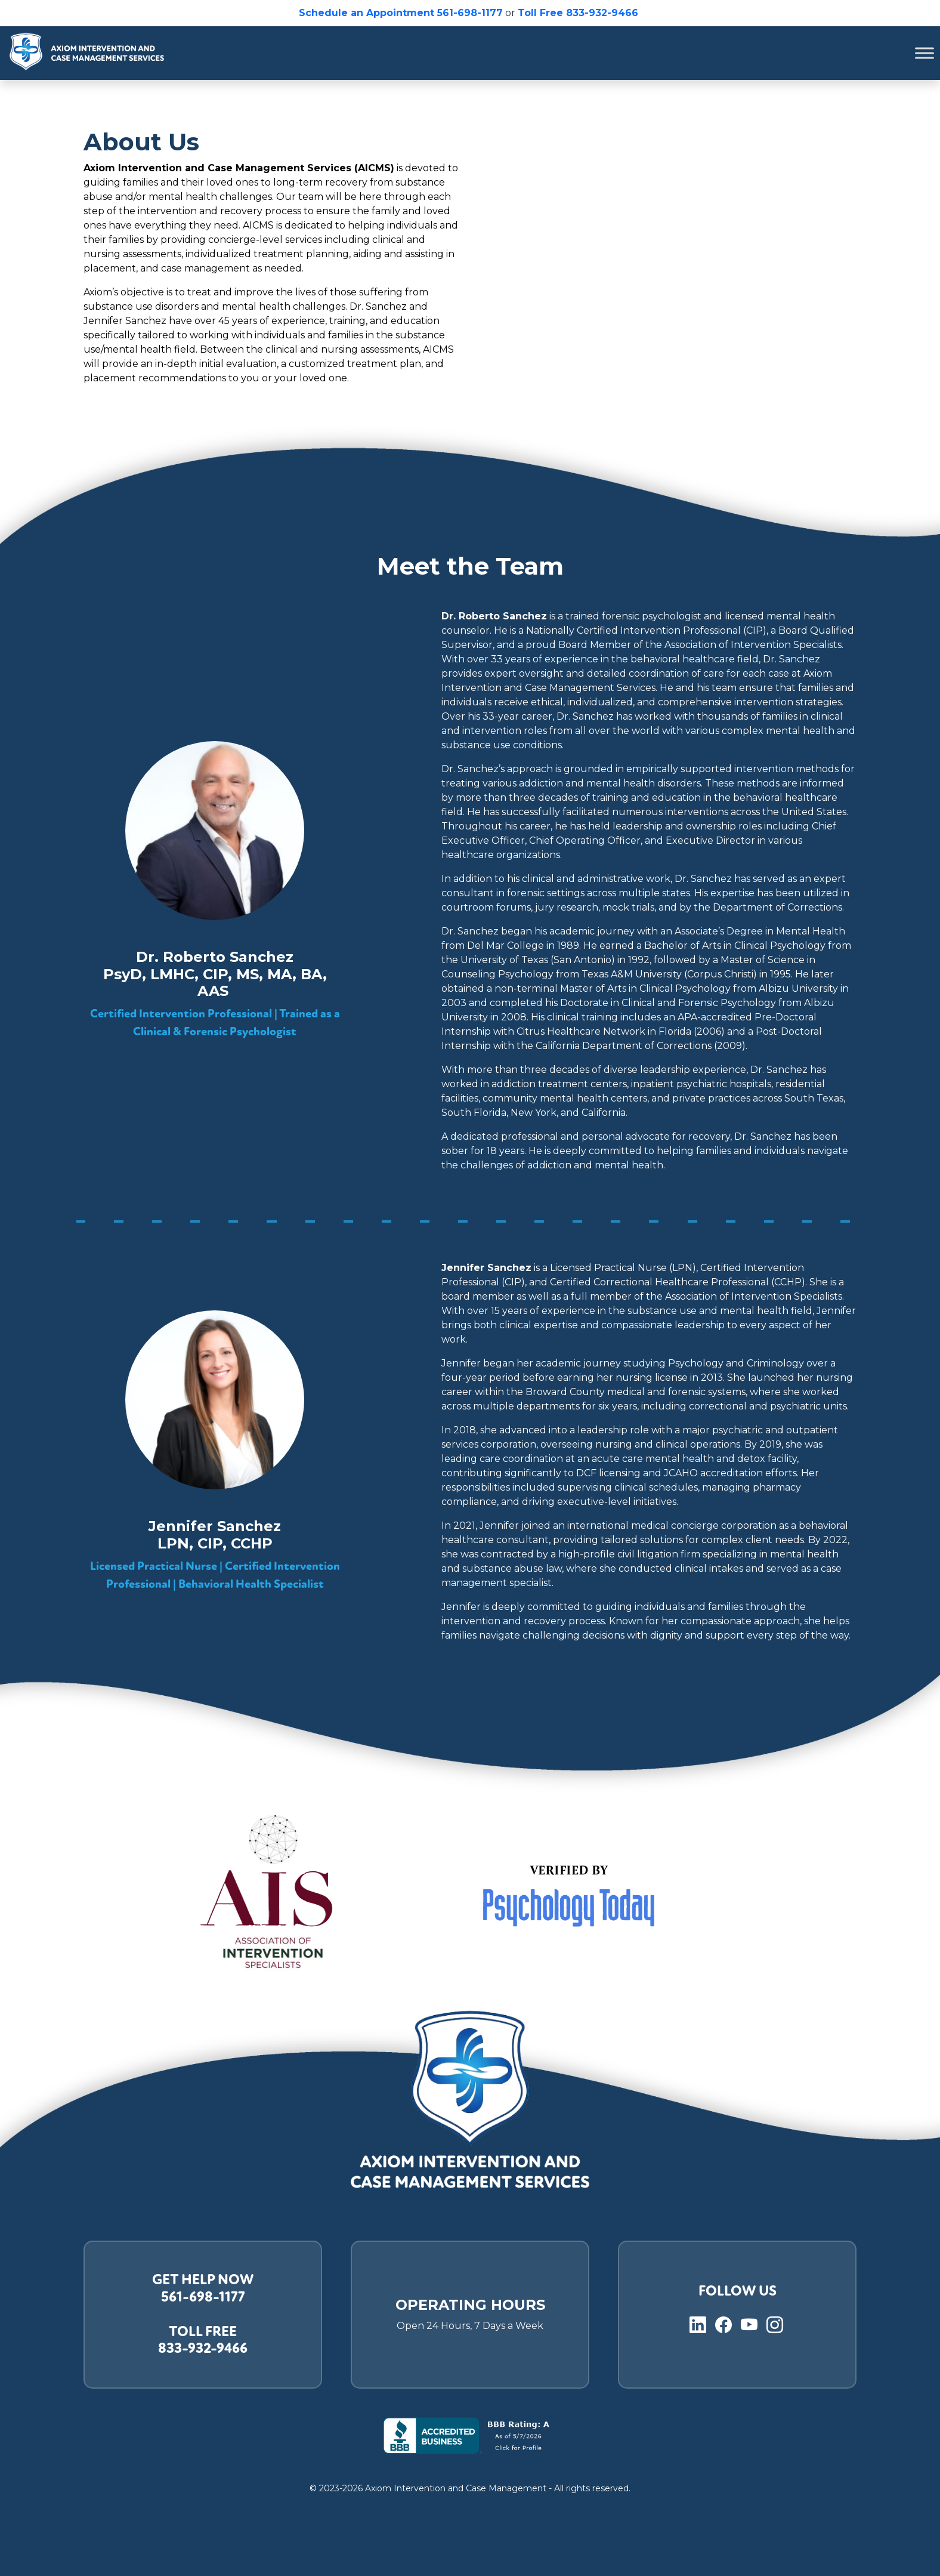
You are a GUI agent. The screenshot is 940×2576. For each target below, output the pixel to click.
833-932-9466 (203, 2348)
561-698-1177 (203, 2297)
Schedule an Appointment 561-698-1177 (401, 12)
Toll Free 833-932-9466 (579, 12)
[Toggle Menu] (924, 52)
